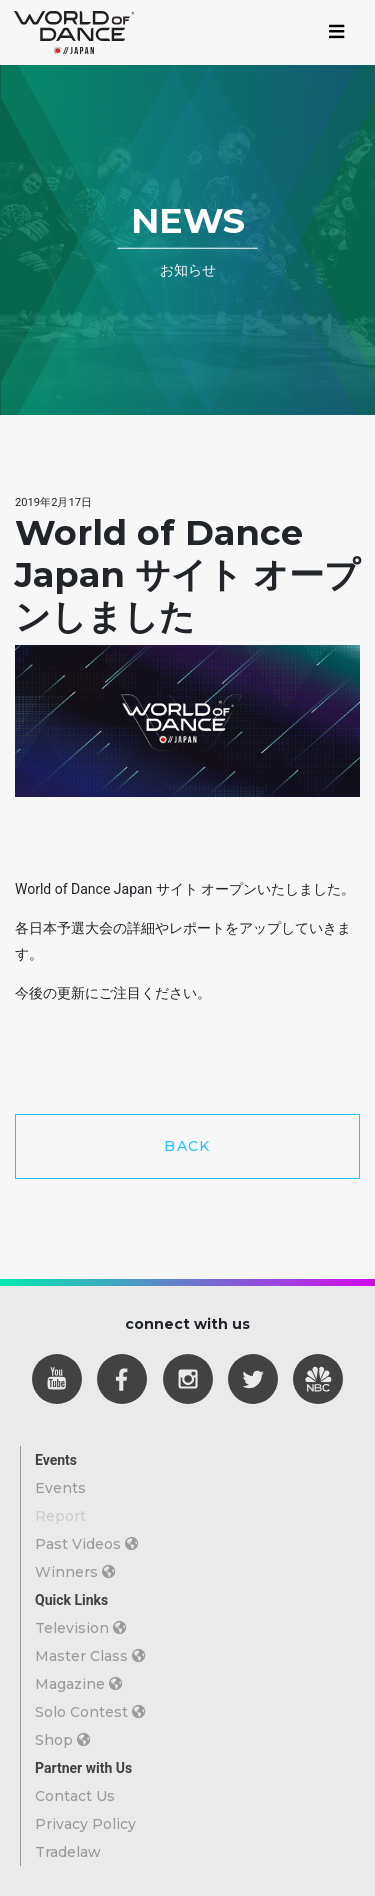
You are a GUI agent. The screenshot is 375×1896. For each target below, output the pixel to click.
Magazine (79, 1684)
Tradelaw (68, 1852)
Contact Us (75, 1796)
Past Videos (87, 1544)
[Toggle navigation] (336, 32)
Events (60, 1488)
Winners (75, 1572)
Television (81, 1628)
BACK (187, 1146)
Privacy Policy (85, 1824)
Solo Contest (90, 1712)
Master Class (90, 1656)
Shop (63, 1740)
